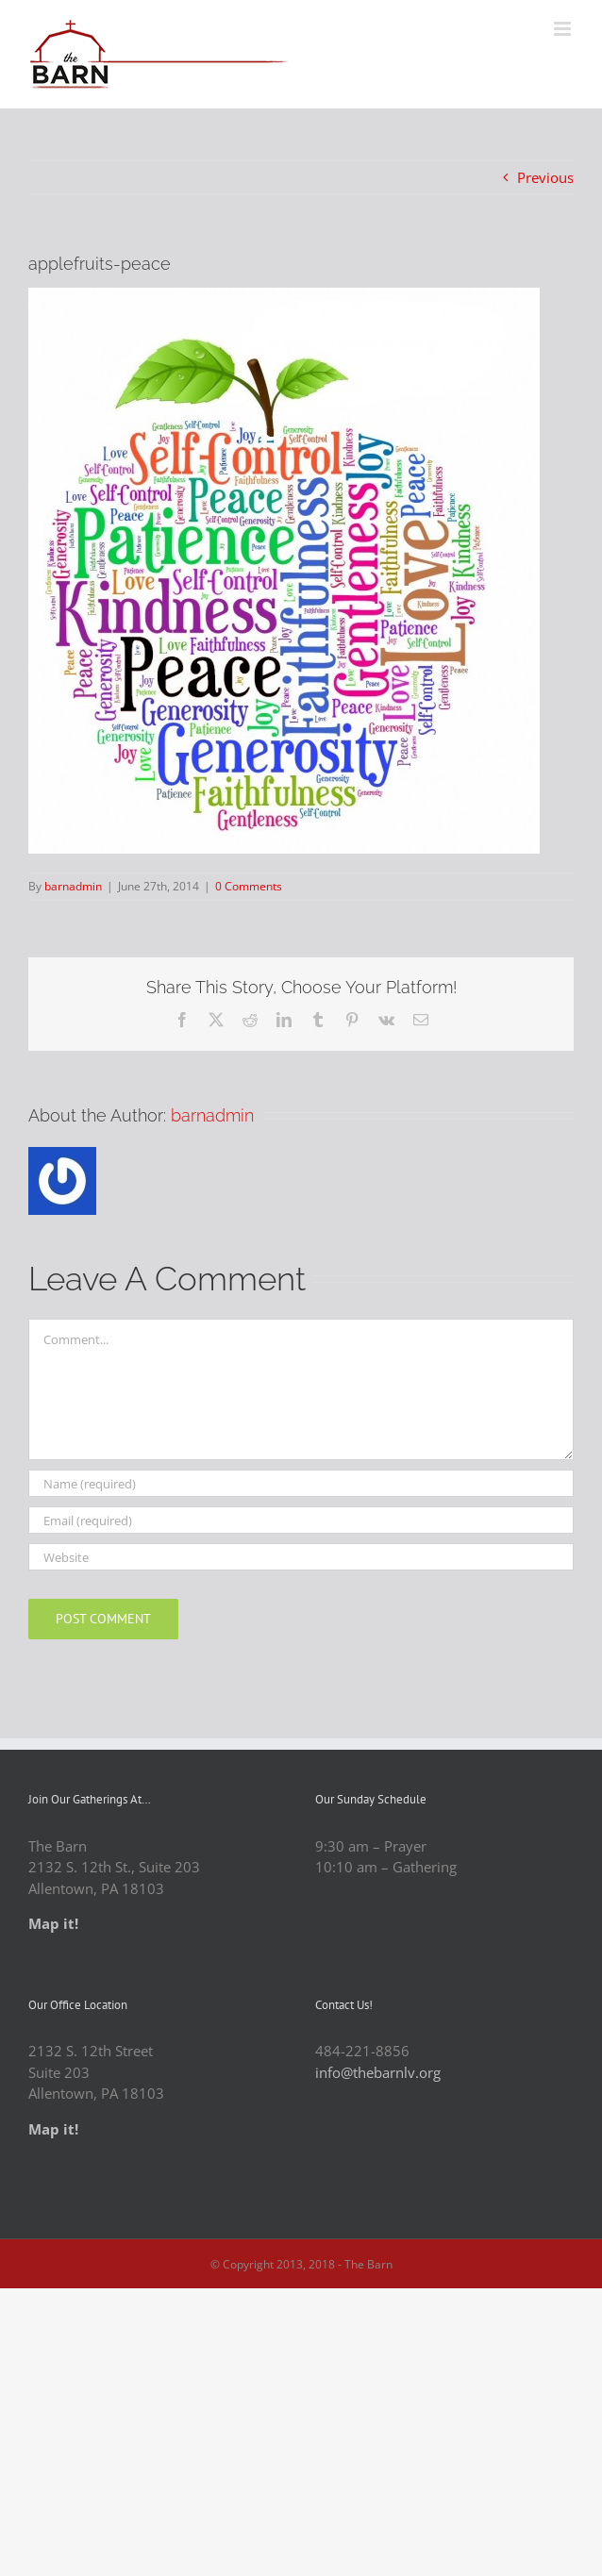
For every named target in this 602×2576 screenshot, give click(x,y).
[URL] (301, 1557)
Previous (545, 177)
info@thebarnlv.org (378, 2072)
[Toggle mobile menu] (564, 29)
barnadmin (73, 886)
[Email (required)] (301, 1520)
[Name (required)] (301, 1483)
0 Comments (248, 886)
